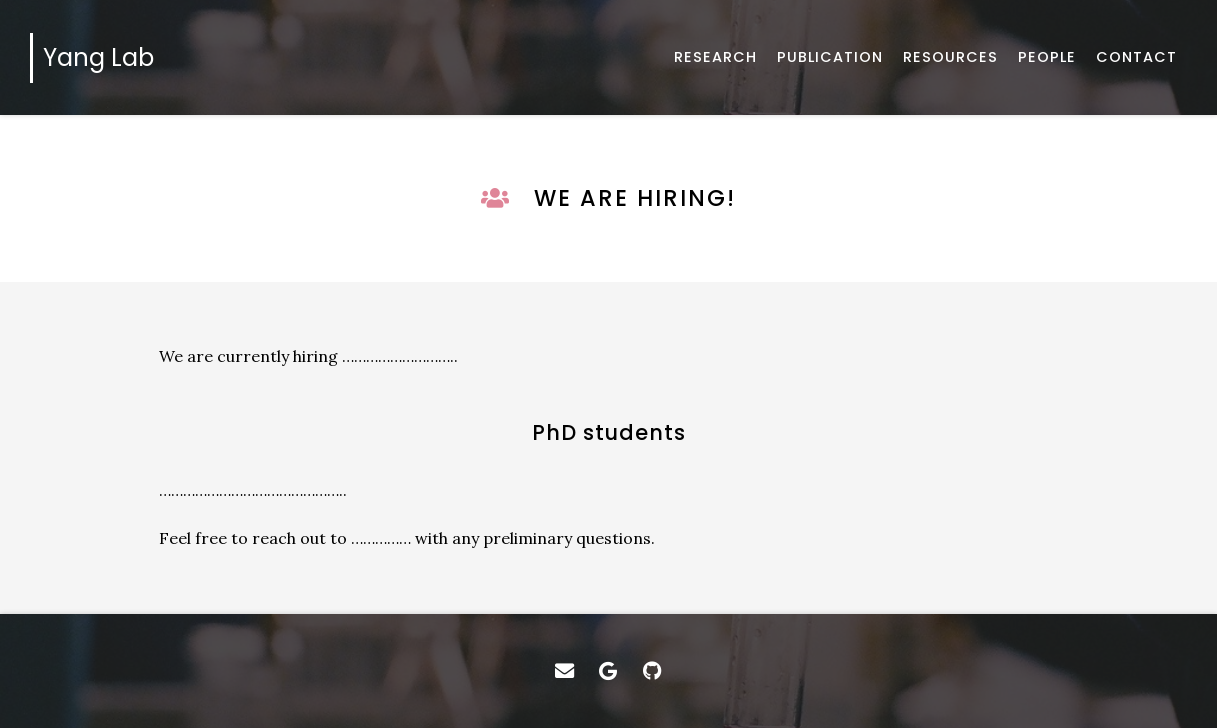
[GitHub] (652, 671)
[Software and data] (950, 57)
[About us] (1047, 57)
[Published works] (830, 57)
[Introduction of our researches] (715, 57)
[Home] (97, 57)
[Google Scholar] (609, 671)
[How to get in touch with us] (1136, 57)
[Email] (565, 671)
